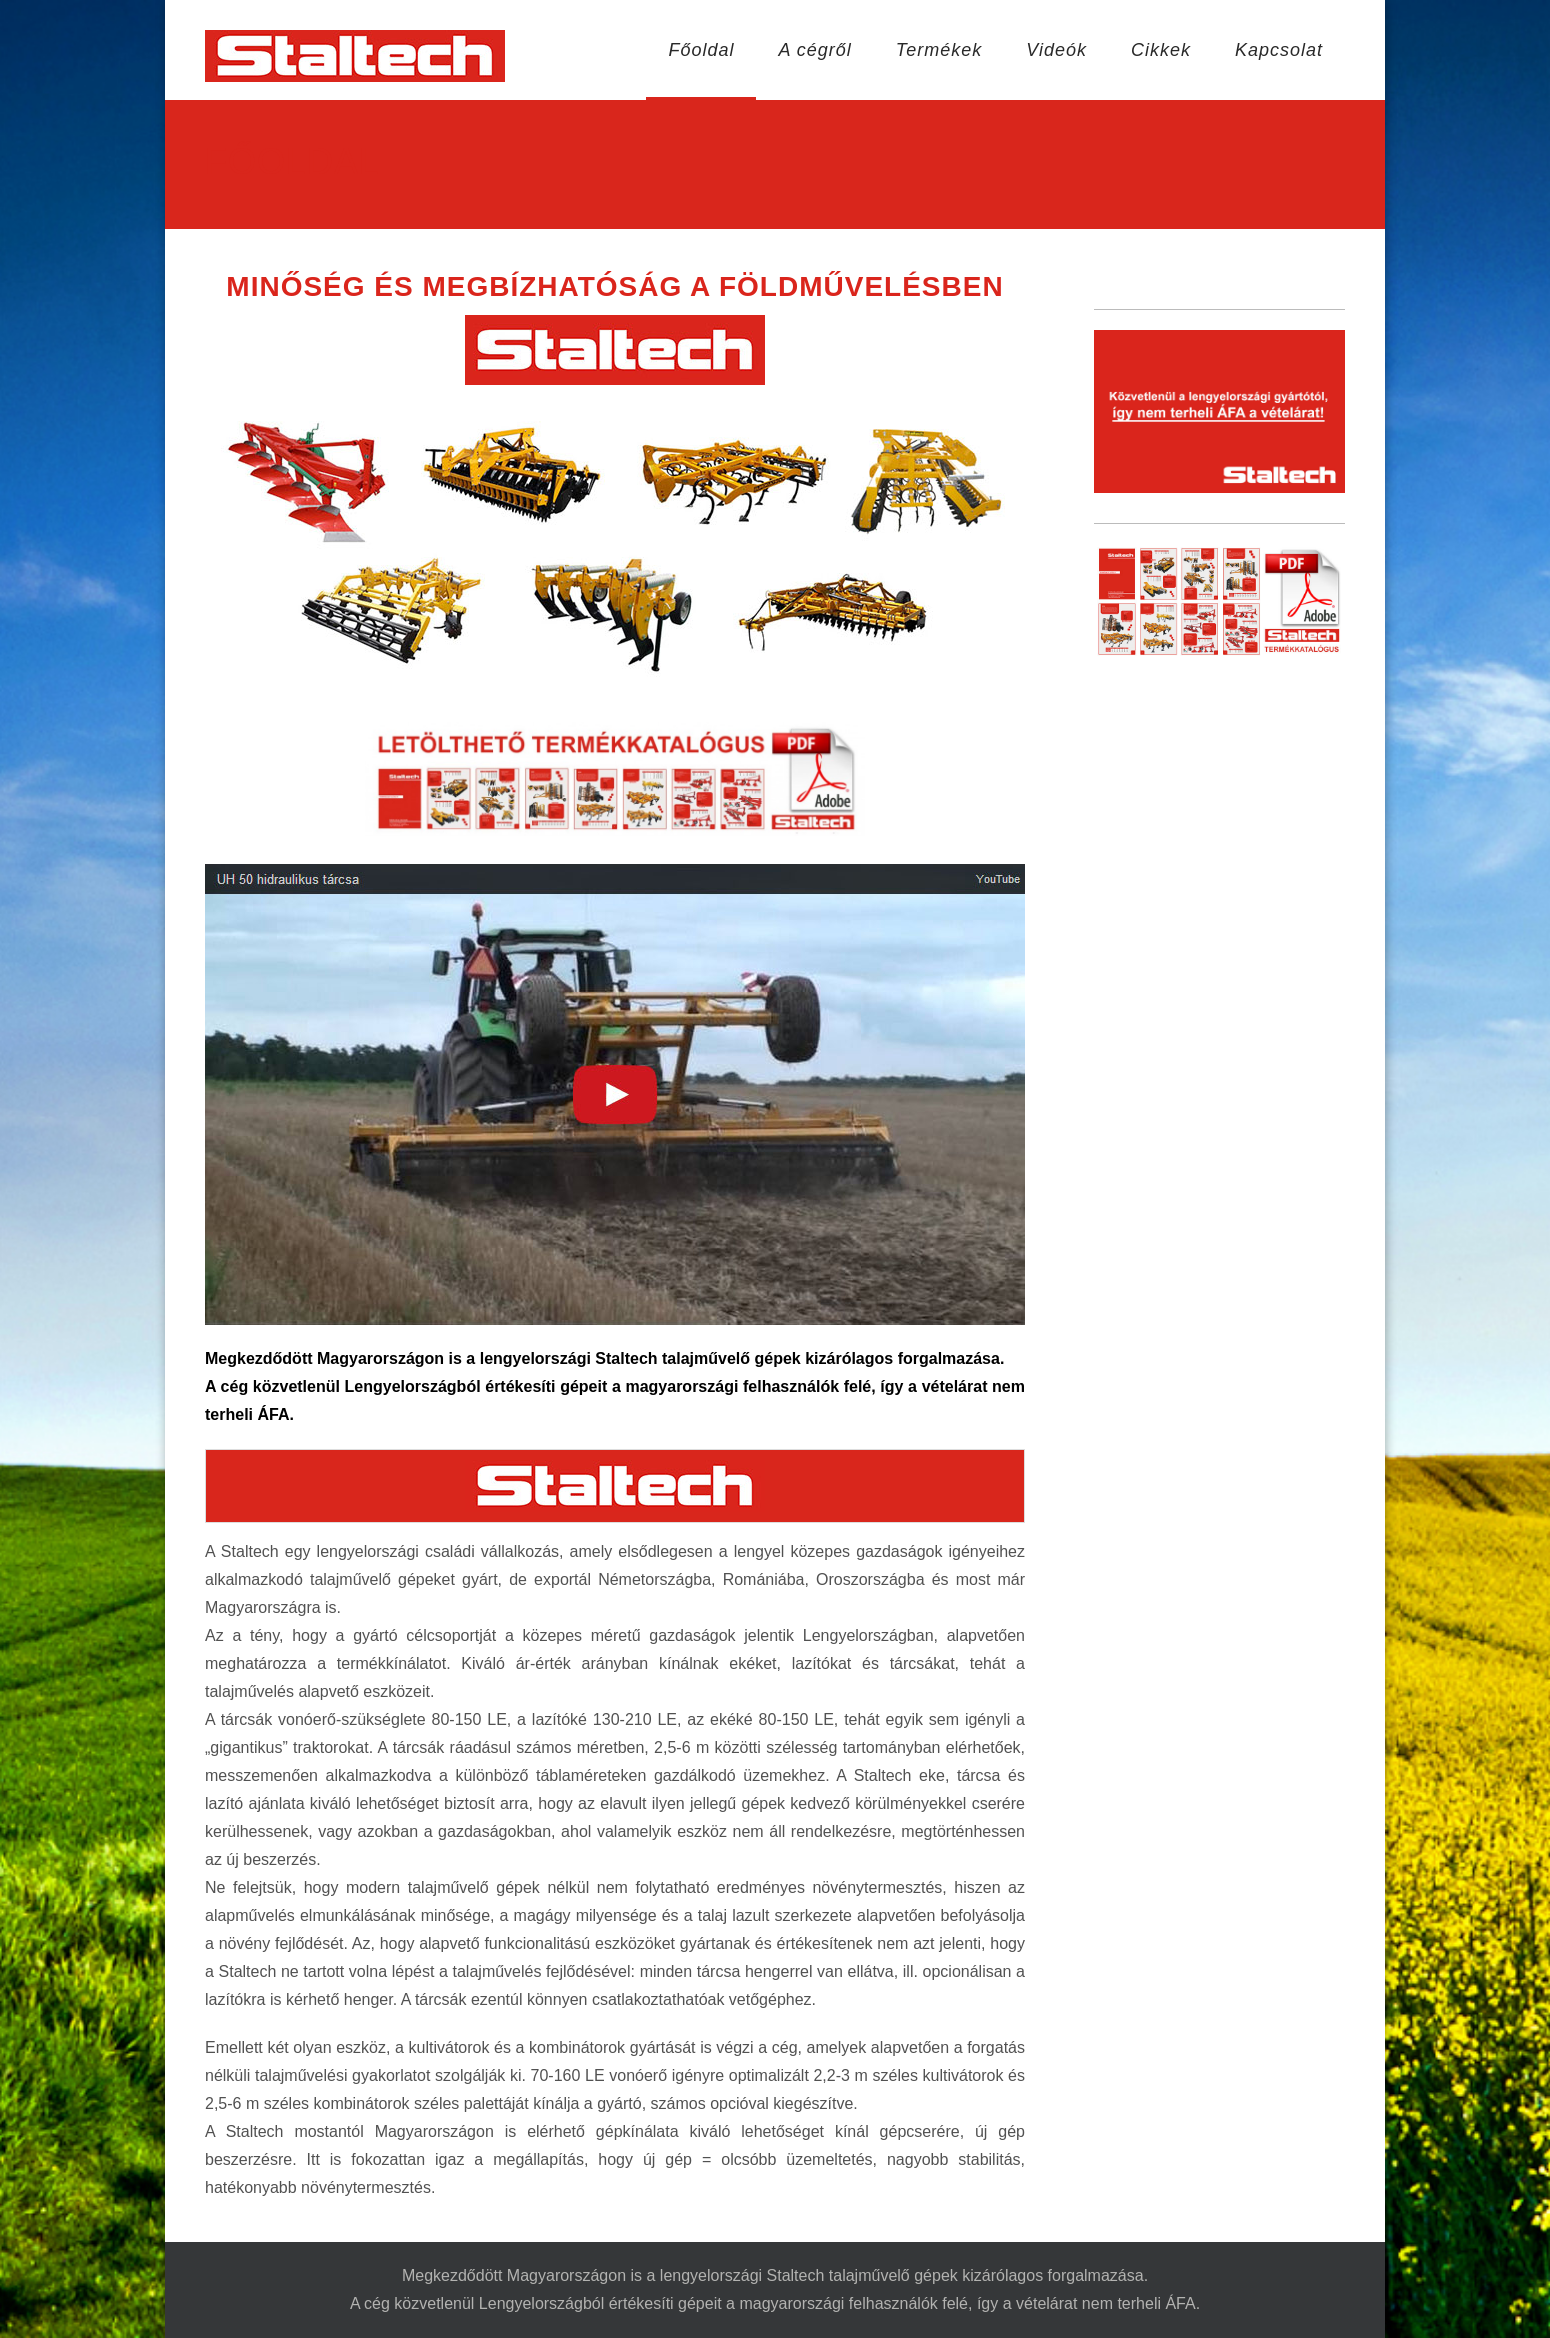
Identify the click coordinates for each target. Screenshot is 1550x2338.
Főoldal (701, 50)
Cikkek (1161, 50)
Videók (1056, 50)
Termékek (939, 50)
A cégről (814, 50)
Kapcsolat (1279, 50)
